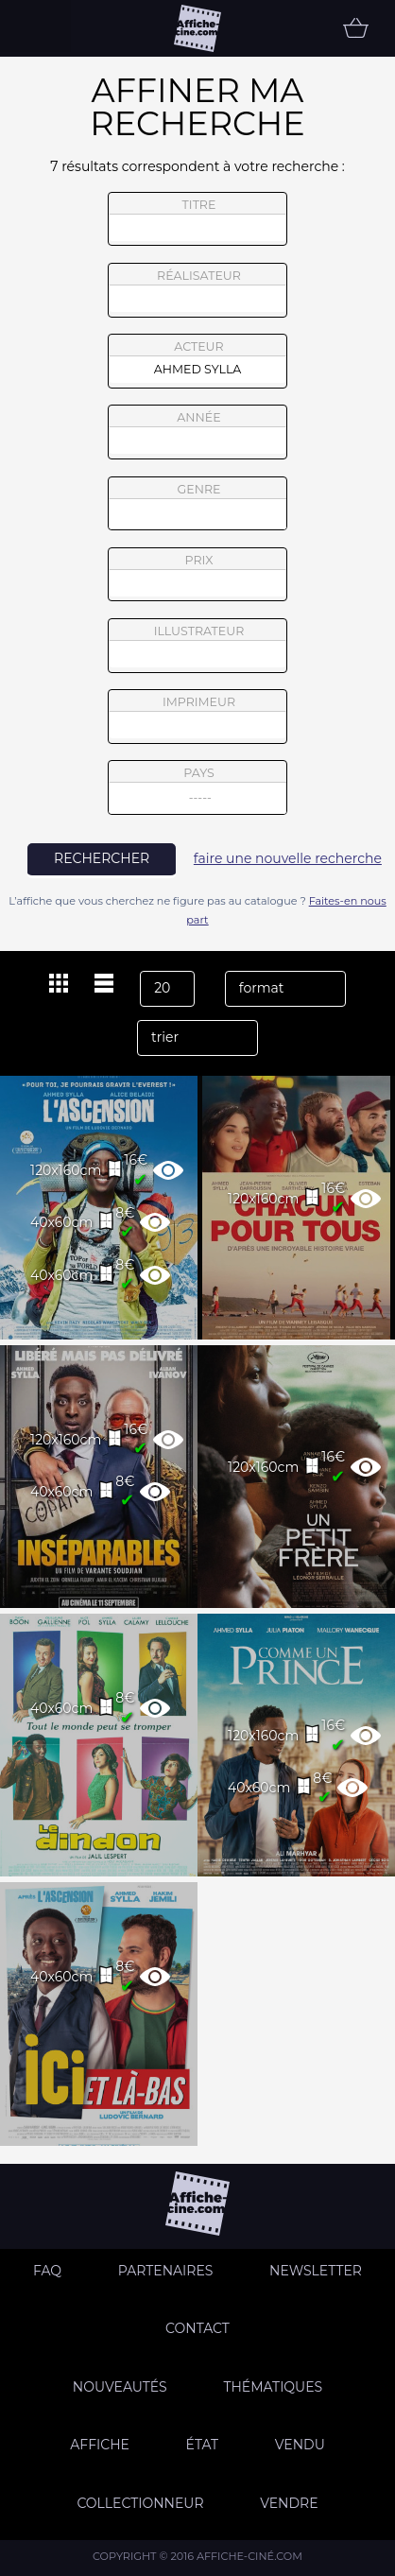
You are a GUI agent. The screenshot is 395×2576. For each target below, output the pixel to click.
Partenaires (166, 2270)
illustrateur (197, 645)
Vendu (300, 2444)
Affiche (99, 2444)
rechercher (101, 858)
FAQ (47, 2270)
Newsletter (315, 2270)
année (197, 432)
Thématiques (272, 2386)
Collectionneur (140, 2503)
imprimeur (197, 716)
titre (197, 219)
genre (198, 506)
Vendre (289, 2503)
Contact (197, 2328)
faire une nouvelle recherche (288, 858)
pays (198, 790)
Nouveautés (120, 2386)
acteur (197, 361)
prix (197, 574)
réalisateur (197, 290)
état (202, 2444)
